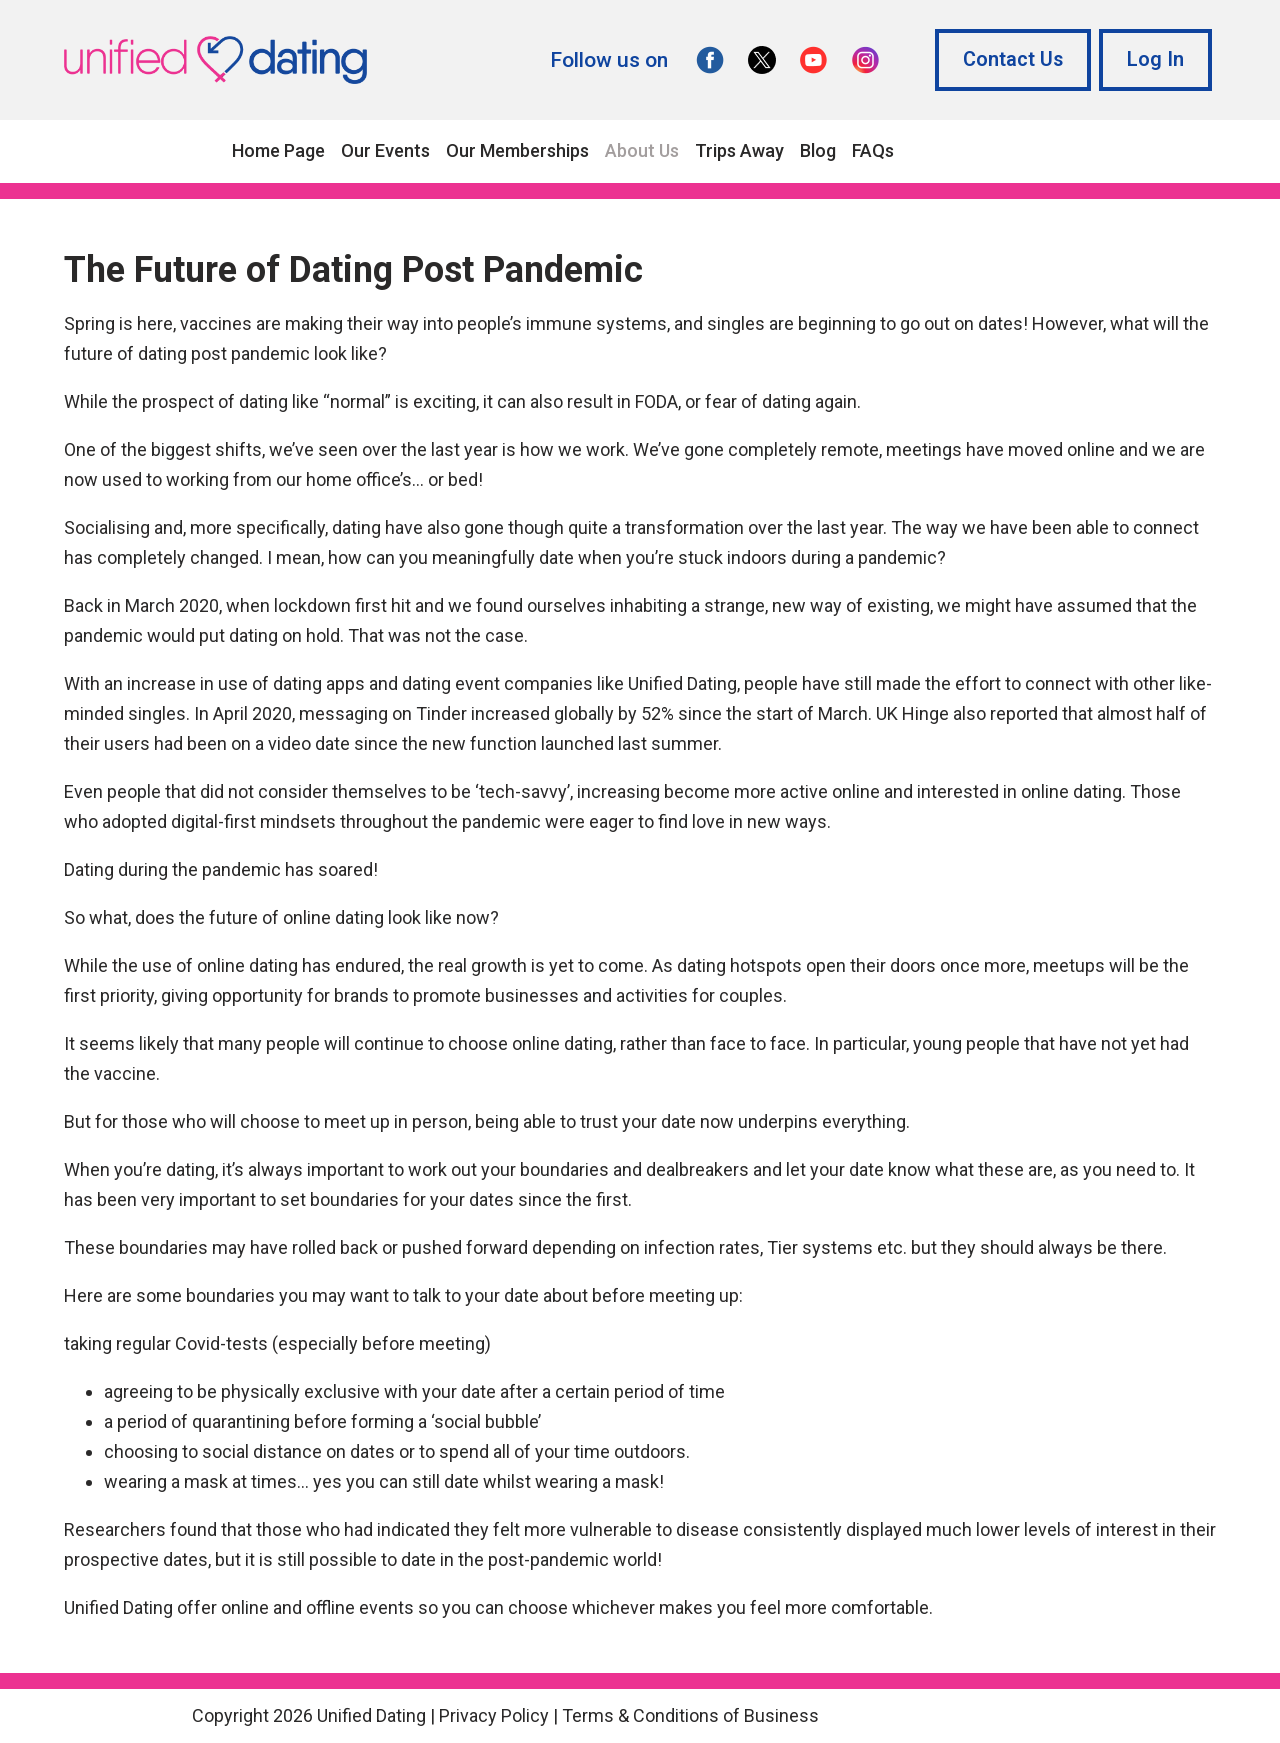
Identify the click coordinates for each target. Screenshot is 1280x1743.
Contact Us (1013, 59)
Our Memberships (517, 150)
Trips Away (739, 150)
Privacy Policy (494, 1715)
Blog (818, 150)
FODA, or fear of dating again (746, 401)
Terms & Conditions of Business (690, 1715)
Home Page (278, 150)
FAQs (873, 150)
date (418, 1559)
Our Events (385, 150)
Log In (1155, 59)
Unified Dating (682, 683)
